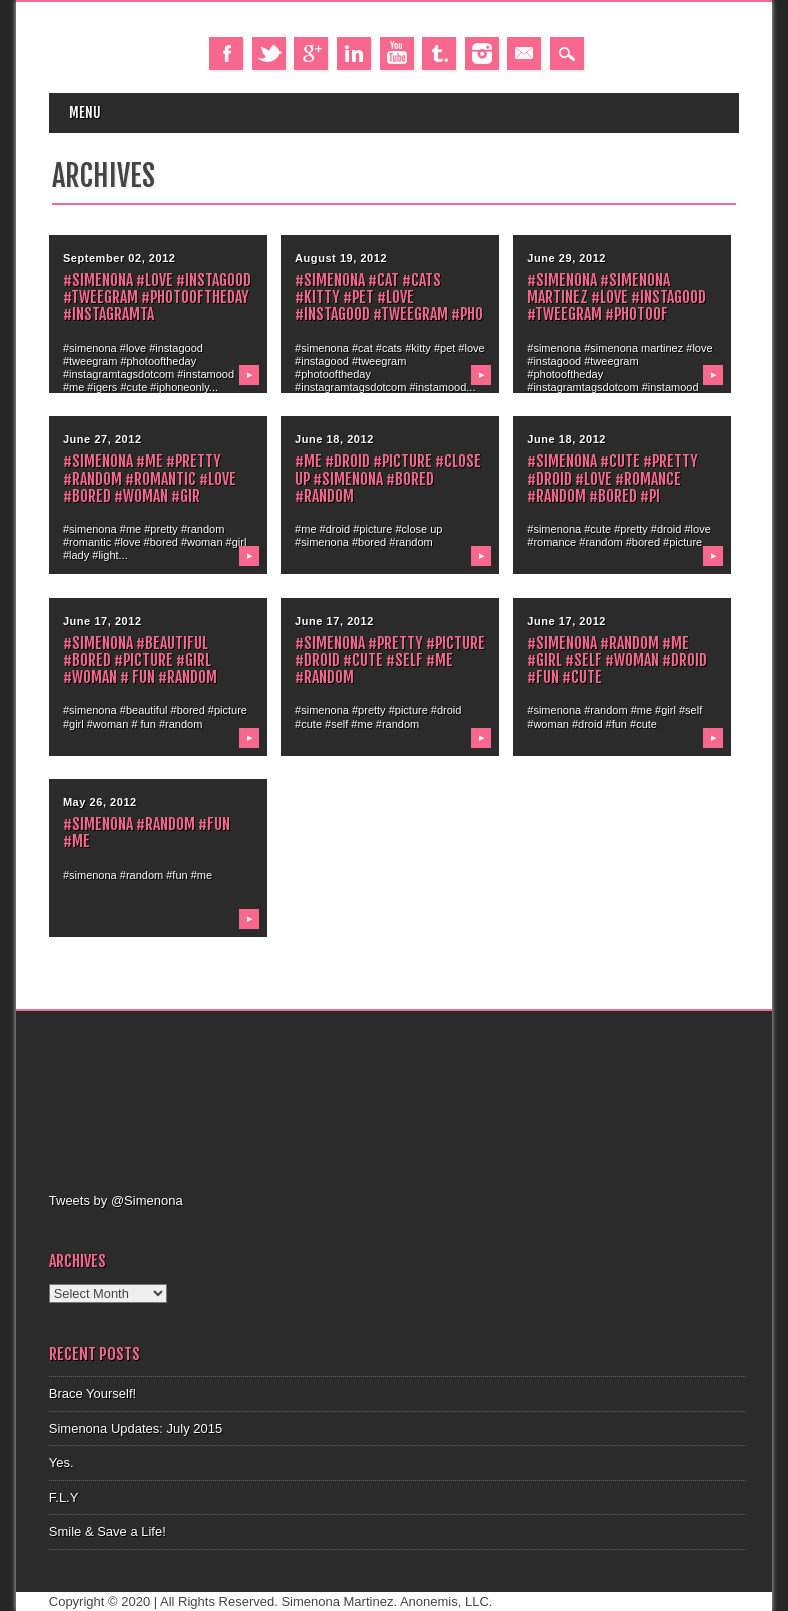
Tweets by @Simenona (116, 1200)
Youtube (397, 53)
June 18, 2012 (334, 439)
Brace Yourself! (92, 1393)
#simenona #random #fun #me (146, 832)
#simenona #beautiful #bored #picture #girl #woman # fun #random (140, 660)
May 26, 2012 (100, 802)
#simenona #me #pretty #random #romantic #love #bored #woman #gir (149, 478)
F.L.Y (64, 1497)
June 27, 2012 (102, 439)
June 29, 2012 (566, 258)
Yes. (61, 1462)
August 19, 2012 (341, 258)
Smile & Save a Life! (107, 1531)
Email (524, 53)
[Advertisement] (413, 1099)
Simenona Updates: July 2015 (135, 1428)
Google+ (311, 53)
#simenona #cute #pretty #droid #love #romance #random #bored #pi (612, 478)
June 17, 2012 (102, 621)
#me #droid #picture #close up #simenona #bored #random (388, 478)
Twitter (269, 53)
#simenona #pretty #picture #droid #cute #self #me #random (390, 660)
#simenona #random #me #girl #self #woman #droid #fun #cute (617, 660)
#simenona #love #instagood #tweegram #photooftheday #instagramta (157, 297)
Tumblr (439, 53)
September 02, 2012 (119, 258)
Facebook (226, 53)
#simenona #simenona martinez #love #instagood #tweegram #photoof (616, 297)
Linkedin (354, 53)
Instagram (482, 53)
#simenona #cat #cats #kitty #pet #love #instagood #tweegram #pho (389, 297)
